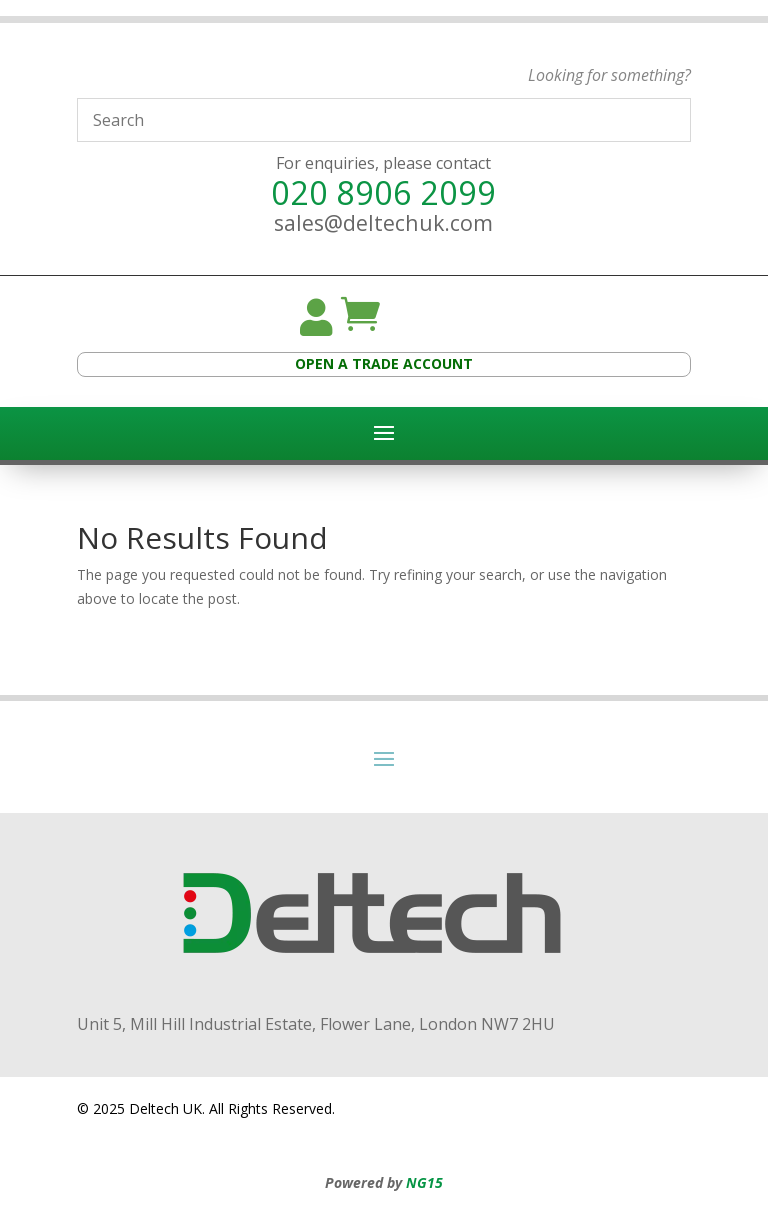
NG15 (424, 1182)
